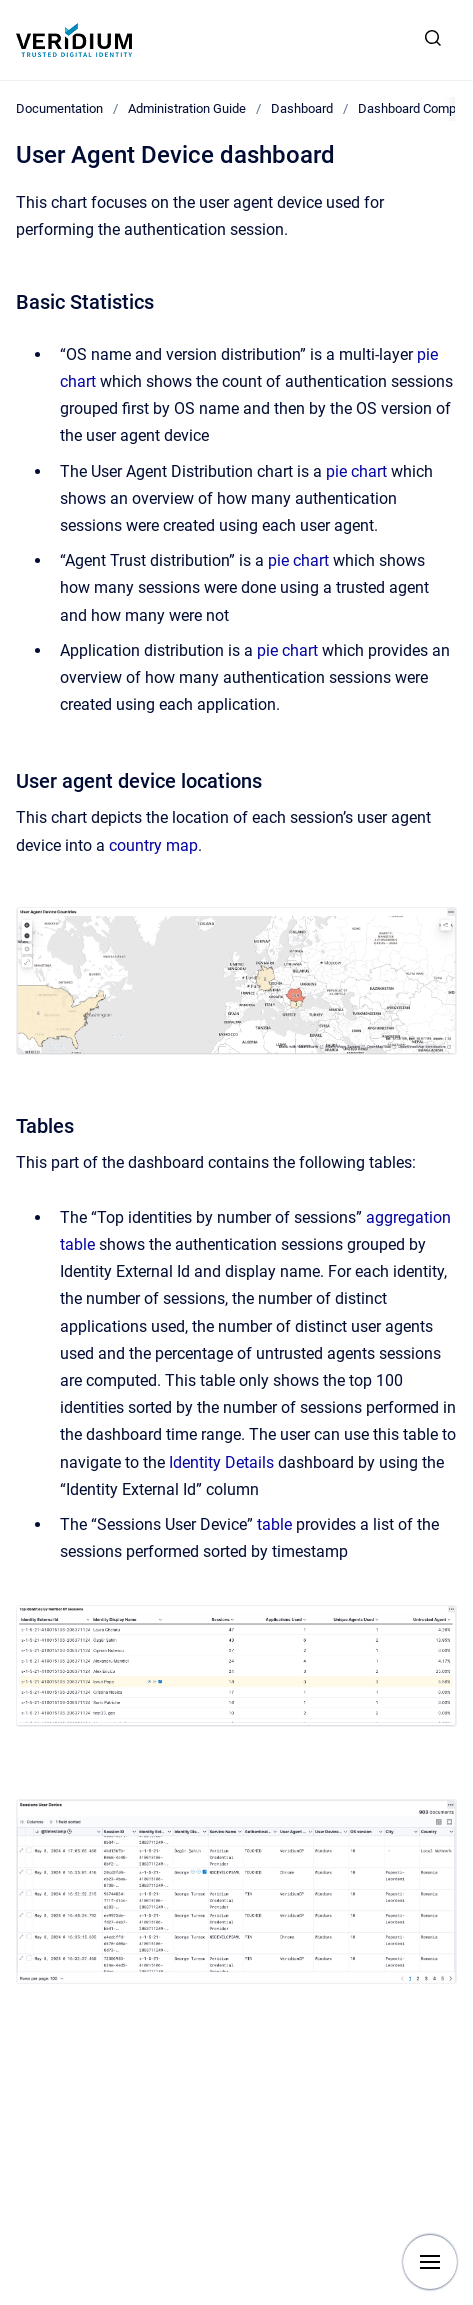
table (274, 1524)
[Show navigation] (430, 2262)
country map (153, 845)
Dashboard (302, 108)
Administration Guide (187, 108)
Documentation (59, 108)
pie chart (356, 471)
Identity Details (221, 1462)
